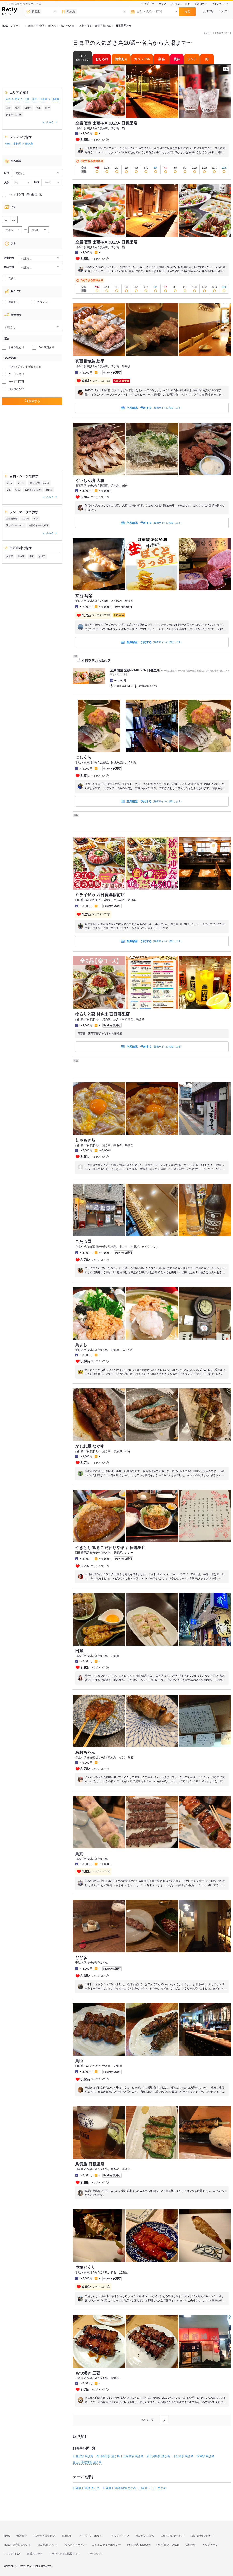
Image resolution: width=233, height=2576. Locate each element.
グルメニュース (220, 4)
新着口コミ (201, 4)
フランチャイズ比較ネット (64, 2553)
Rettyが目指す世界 (44, 2535)
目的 (187, 4)
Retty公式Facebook (138, 2544)
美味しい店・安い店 (39, 483)
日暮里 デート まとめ (152, 2488)
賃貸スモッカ (35, 2553)
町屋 (47, 108)
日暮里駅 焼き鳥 (83, 2456)
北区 (31, 556)
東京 (17, 99)
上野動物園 (11, 519)
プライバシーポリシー (92, 2535)
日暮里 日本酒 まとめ (86, 2488)
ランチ (9, 483)
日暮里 (28, 108)
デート (21, 483)
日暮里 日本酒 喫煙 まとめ (119, 2488)
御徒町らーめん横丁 (39, 525)
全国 (8, 99)
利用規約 (67, 2535)
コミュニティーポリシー (106, 2544)
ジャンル (175, 4)
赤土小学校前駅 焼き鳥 (87, 2462)
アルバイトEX (12, 2553)
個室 (17, 489)
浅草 (17, 108)
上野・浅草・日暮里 (35, 99)
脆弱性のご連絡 (145, 2535)
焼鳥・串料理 (13, 143)
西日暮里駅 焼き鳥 (108, 2456)
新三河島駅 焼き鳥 (158, 2456)
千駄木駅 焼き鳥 (183, 2456)
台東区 (21, 556)
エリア (162, 4)
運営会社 (21, 2535)
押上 (38, 108)
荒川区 (41, 556)
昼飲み (49, 489)
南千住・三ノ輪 (14, 115)
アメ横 (25, 519)
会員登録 (208, 11)
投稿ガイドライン (75, 2544)
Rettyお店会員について (17, 2544)
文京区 (9, 556)
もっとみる (47, 122)
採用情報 (190, 2544)
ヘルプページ (210, 2544)
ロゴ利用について (47, 2544)
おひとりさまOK (33, 489)
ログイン (223, 11)
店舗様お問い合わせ (202, 2535)
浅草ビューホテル (15, 525)
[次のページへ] (164, 2420)
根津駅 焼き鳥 (205, 2456)
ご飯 (8, 489)
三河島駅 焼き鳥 (133, 2456)
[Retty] (9, 10)
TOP (82, 57)
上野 (8, 108)
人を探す (146, 3)
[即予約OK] (97, 169)
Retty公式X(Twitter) (167, 2544)
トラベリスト (94, 2553)
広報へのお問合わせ (172, 2535)
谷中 (36, 519)
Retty (7, 2535)
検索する (34, 401)
